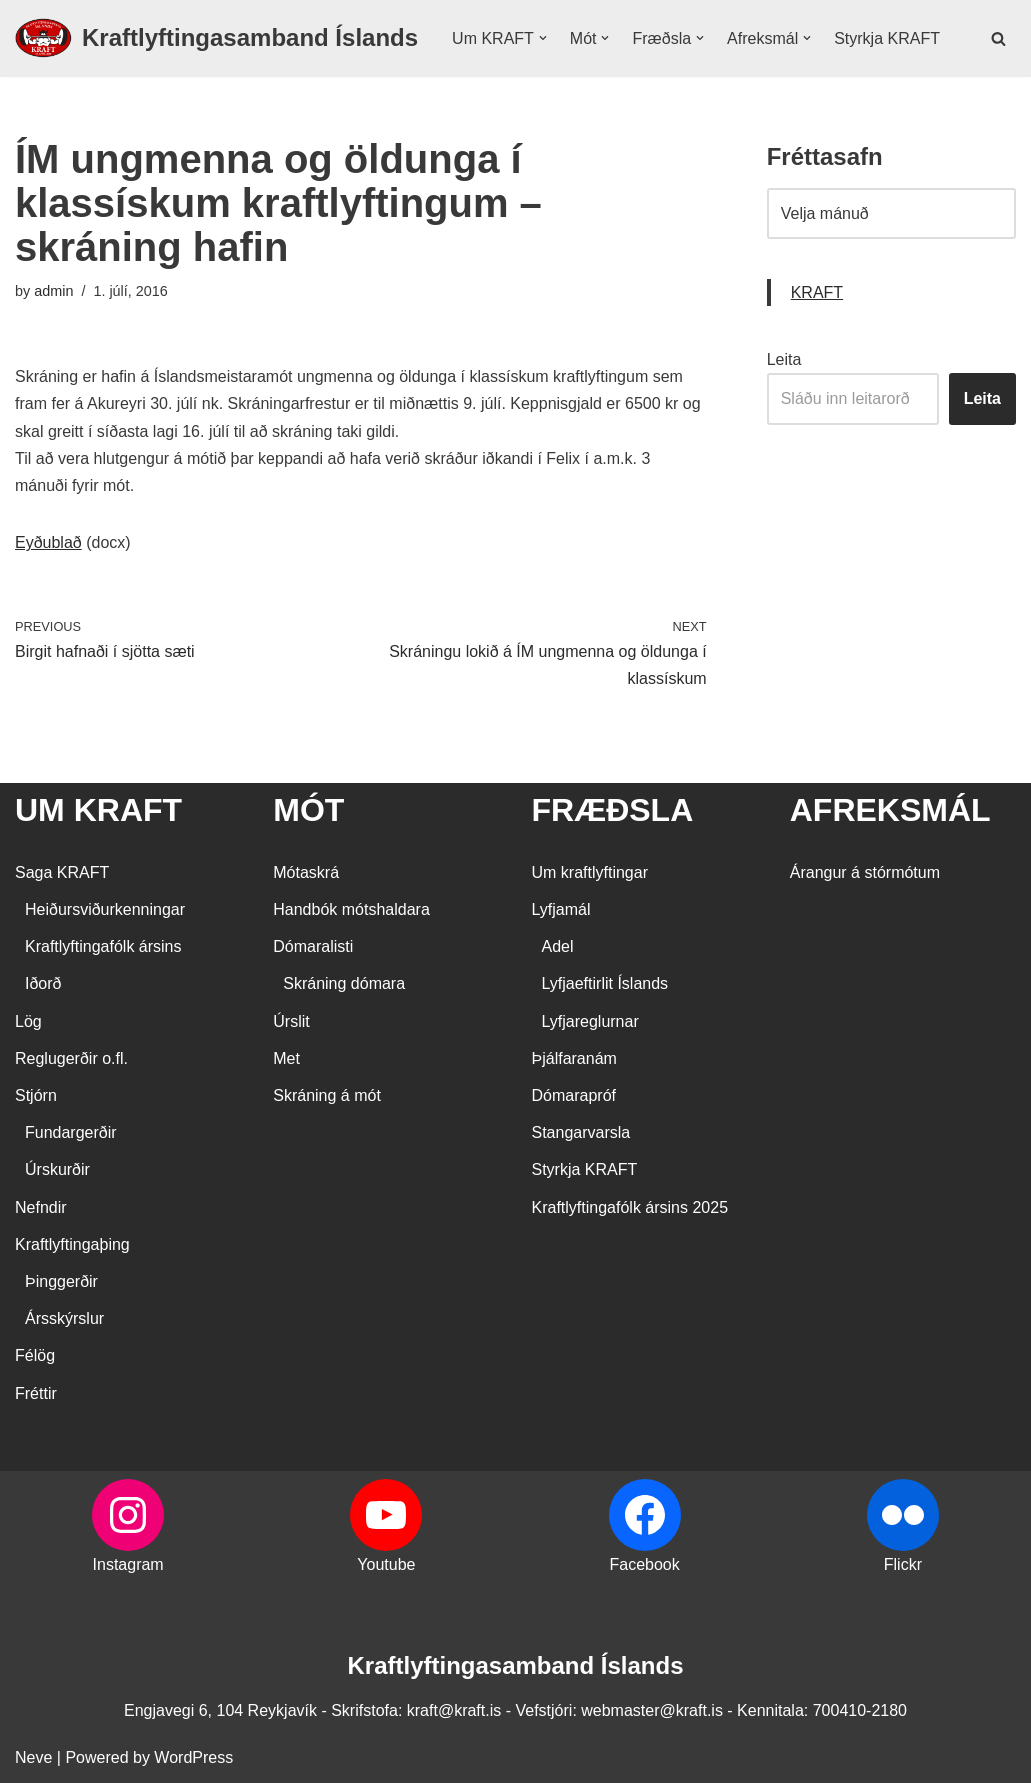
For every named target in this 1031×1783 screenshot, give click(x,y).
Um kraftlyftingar (590, 872)
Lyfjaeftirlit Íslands (605, 983)
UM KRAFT (98, 810)
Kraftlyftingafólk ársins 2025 (630, 1207)
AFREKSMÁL (890, 810)
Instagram (128, 1564)
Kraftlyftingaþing (72, 1244)
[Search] (998, 38)
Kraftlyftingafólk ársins (103, 946)
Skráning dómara (344, 983)
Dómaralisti (313, 946)
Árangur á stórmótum (865, 872)
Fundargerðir (71, 1132)
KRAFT (817, 292)
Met (286, 1058)
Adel (558, 946)
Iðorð (43, 983)
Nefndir (41, 1207)
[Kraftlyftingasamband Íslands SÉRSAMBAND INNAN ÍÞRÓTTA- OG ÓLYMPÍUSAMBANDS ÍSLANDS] (216, 38)
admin (53, 291)
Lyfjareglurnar (590, 1021)
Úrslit (291, 1021)
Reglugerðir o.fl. (71, 1058)
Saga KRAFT (62, 872)
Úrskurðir (57, 1169)
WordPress (193, 1757)
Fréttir (36, 1393)
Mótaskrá (306, 872)
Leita (784, 359)
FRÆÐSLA (613, 810)
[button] (543, 38)
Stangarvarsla (581, 1132)
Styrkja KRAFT (887, 38)
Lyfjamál (561, 909)
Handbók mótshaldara (351, 909)
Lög (28, 1021)
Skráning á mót (327, 1095)
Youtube (386, 1564)
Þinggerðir (61, 1281)
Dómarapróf (574, 1095)
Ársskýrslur (64, 1318)
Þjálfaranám (574, 1058)
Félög (35, 1355)
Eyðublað (48, 542)
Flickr (903, 1564)
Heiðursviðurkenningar (105, 909)
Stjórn (36, 1095)
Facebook (644, 1564)
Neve (33, 1757)
